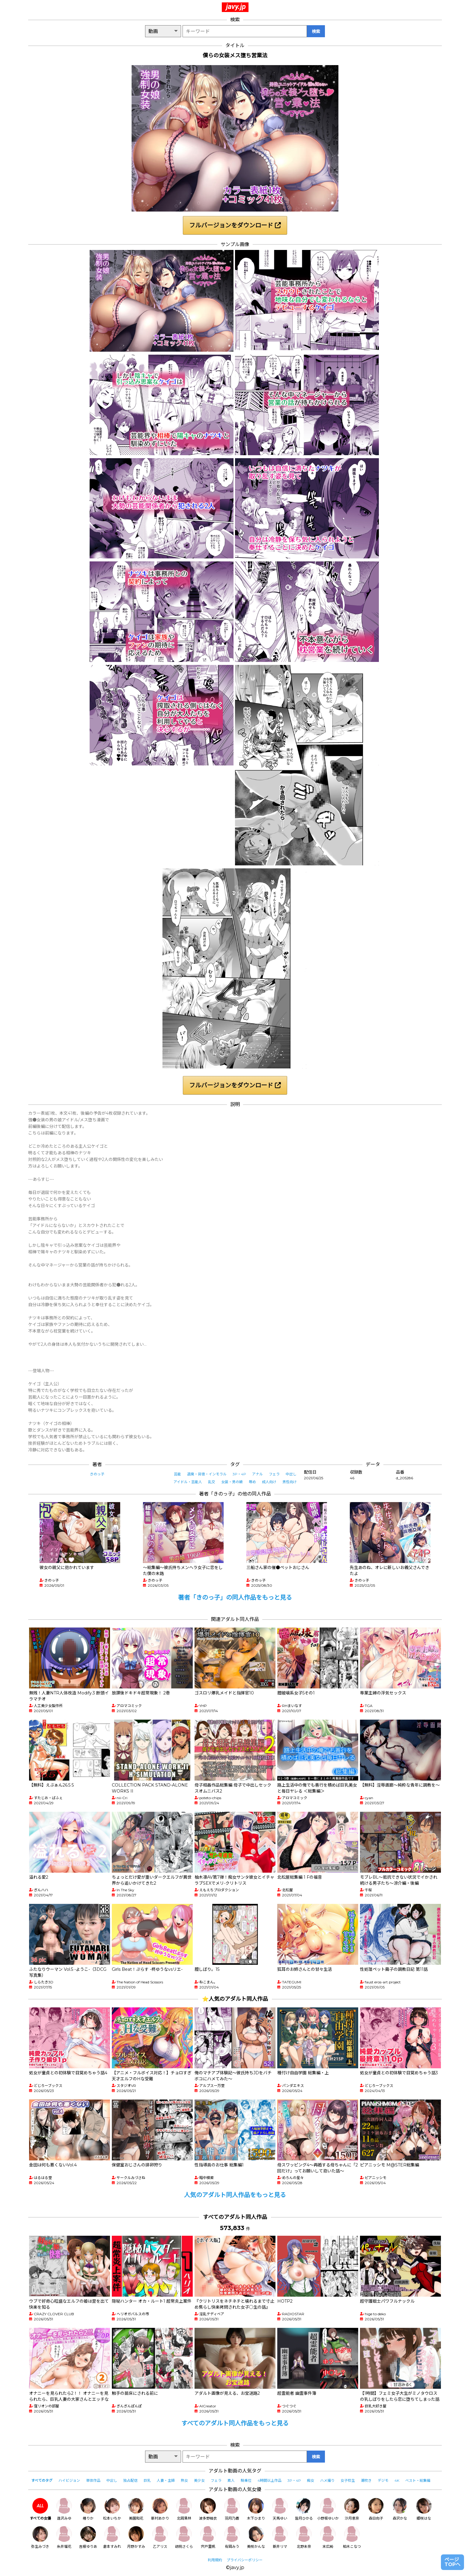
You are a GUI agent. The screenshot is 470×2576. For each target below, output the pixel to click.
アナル (257, 1474)
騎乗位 (246, 2480)
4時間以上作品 (269, 2480)
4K (396, 2480)
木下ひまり (256, 2509)
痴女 (310, 2480)
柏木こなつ (352, 2537)
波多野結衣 (208, 2509)
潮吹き (366, 2480)
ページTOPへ (452, 2562)
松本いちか (112, 2509)
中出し (291, 1474)
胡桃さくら (184, 2537)
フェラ (274, 1474)
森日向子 (376, 2509)
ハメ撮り (327, 2480)
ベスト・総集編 (417, 2480)
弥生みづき (40, 2537)
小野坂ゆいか (328, 2509)
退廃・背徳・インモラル (207, 1474)
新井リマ (280, 2537)
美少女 (199, 2480)
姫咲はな (424, 2509)
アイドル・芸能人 (188, 1482)
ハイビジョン (69, 2480)
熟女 (184, 2480)
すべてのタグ (41, 2480)
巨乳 (147, 2480)
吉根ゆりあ (88, 2537)
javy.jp (236, 6)
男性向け (289, 1482)
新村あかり (160, 2509)
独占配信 (130, 2480)
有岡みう (232, 2537)
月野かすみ (136, 2537)
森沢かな (400, 2509)
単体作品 (93, 2480)
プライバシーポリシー (245, 2560)
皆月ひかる (304, 2509)
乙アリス (160, 2537)
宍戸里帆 (208, 2537)
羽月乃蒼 (232, 2509)
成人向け (269, 1482)
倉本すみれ (112, 2537)
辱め (252, 1482)
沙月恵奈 (352, 2509)
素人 (231, 2480)
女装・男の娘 (232, 1482)
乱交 (211, 1482)
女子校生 (348, 2480)
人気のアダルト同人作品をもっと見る (235, 2195)
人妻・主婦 (166, 2480)
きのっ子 (97, 1474)
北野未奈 (304, 2537)
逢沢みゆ (64, 2509)
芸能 (177, 1474)
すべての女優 (40, 2509)
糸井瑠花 (64, 2537)
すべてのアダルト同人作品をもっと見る (235, 2423)
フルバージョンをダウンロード (235, 225)
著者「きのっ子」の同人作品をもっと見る (235, 1598)
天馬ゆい (280, 2509)
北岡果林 (184, 2509)
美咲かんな (256, 2537)
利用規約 (215, 2560)
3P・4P (239, 1474)
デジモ (383, 2480)
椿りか (88, 2509)
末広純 (328, 2537)
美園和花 (136, 2509)
